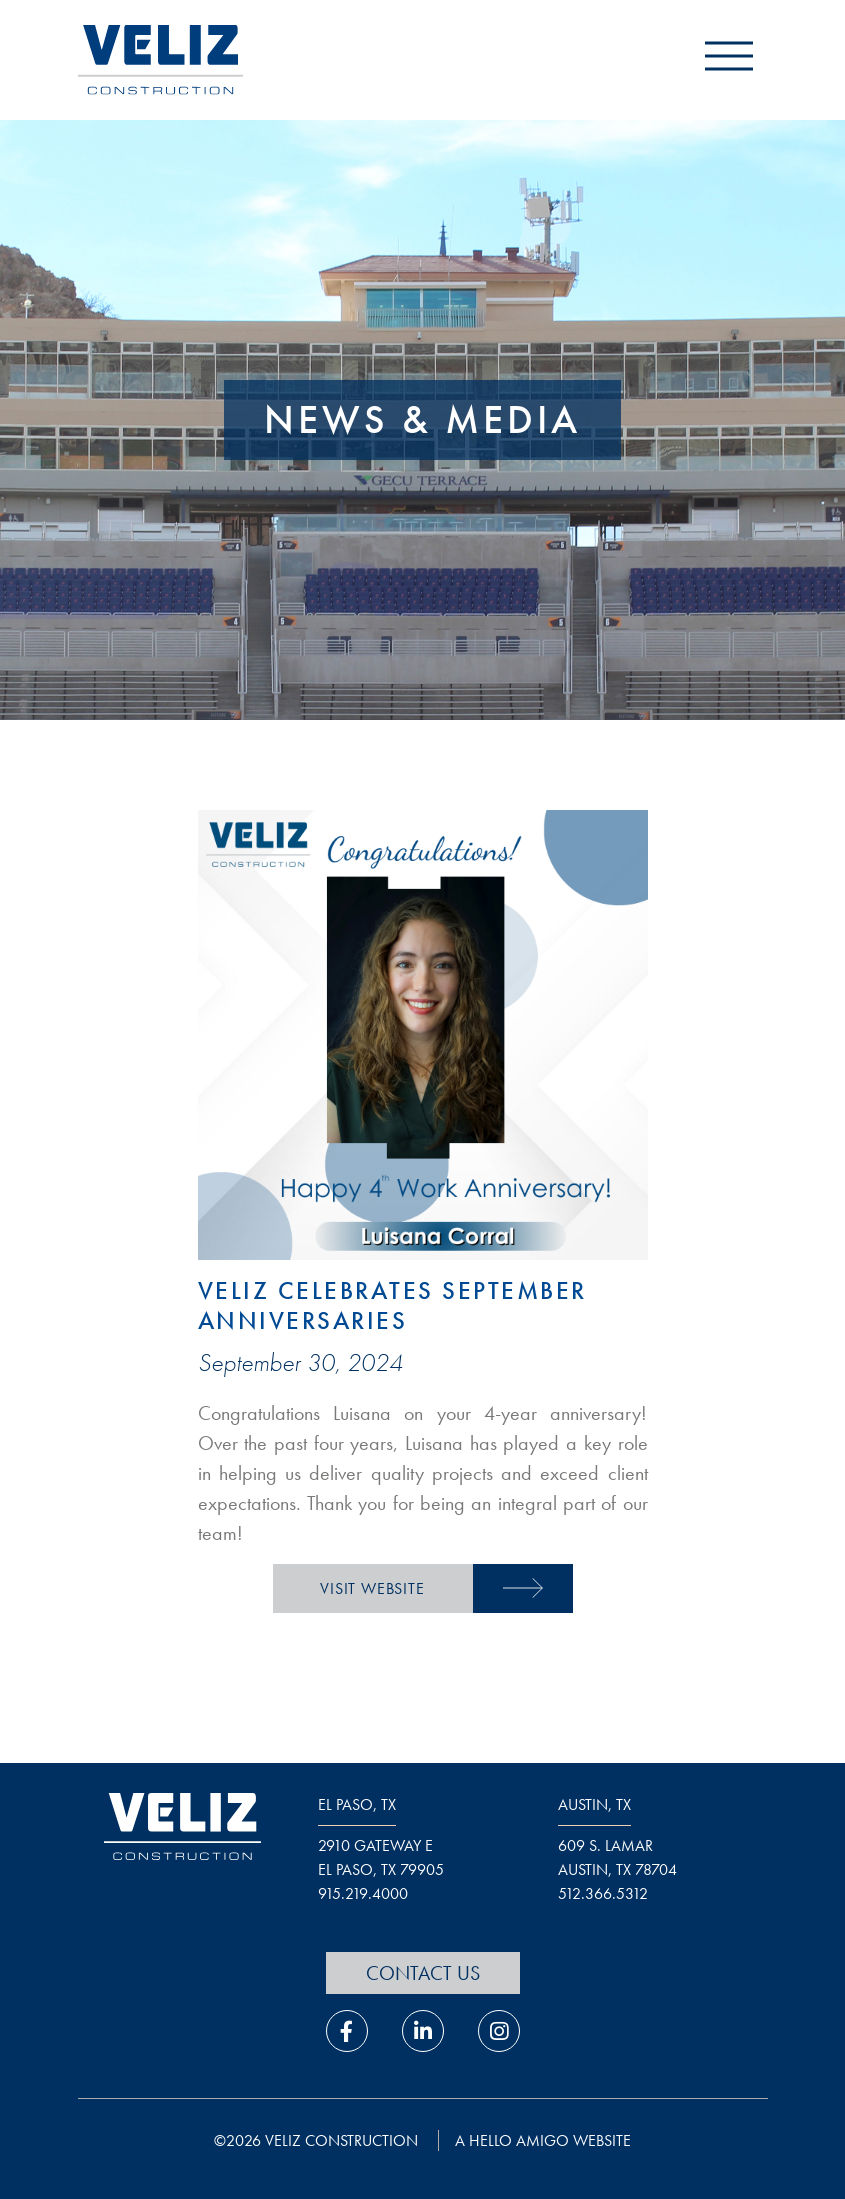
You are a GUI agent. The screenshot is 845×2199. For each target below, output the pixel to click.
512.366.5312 (603, 1893)
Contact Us (423, 1973)
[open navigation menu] (729, 60)
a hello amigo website (543, 2140)
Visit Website (372, 1588)
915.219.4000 (363, 1893)
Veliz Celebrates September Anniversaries (392, 1305)
